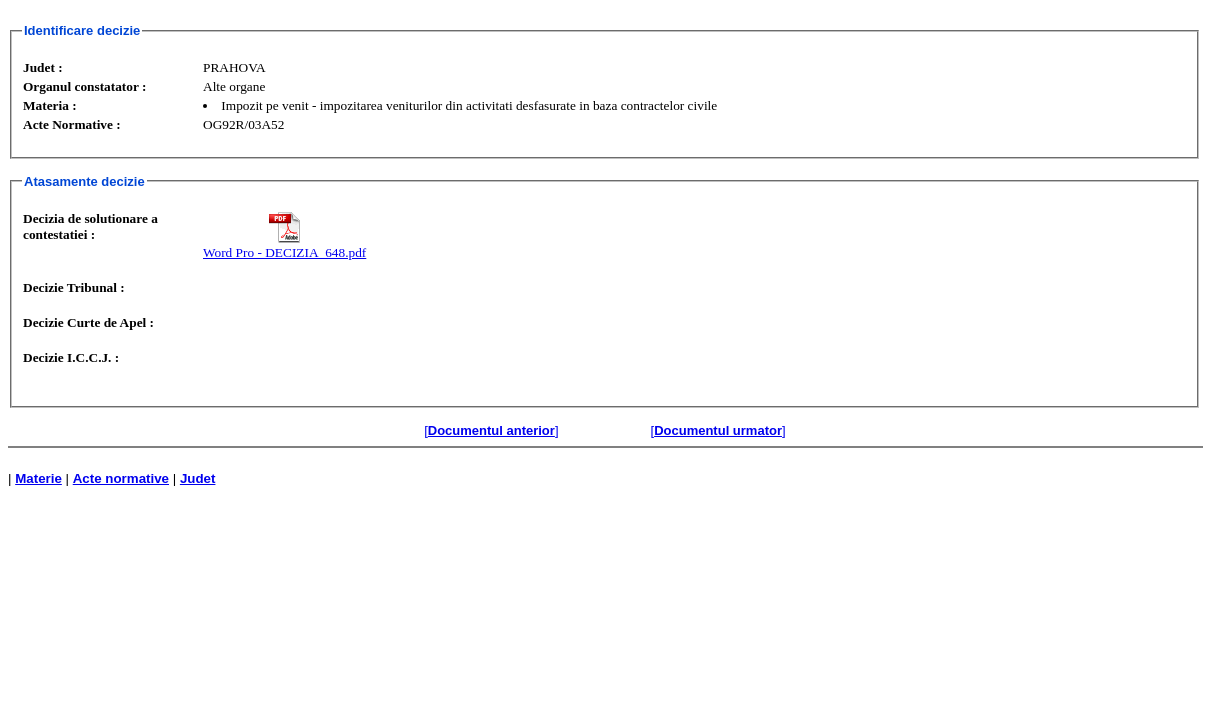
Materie (38, 478)
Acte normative (121, 478)
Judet (198, 478)
